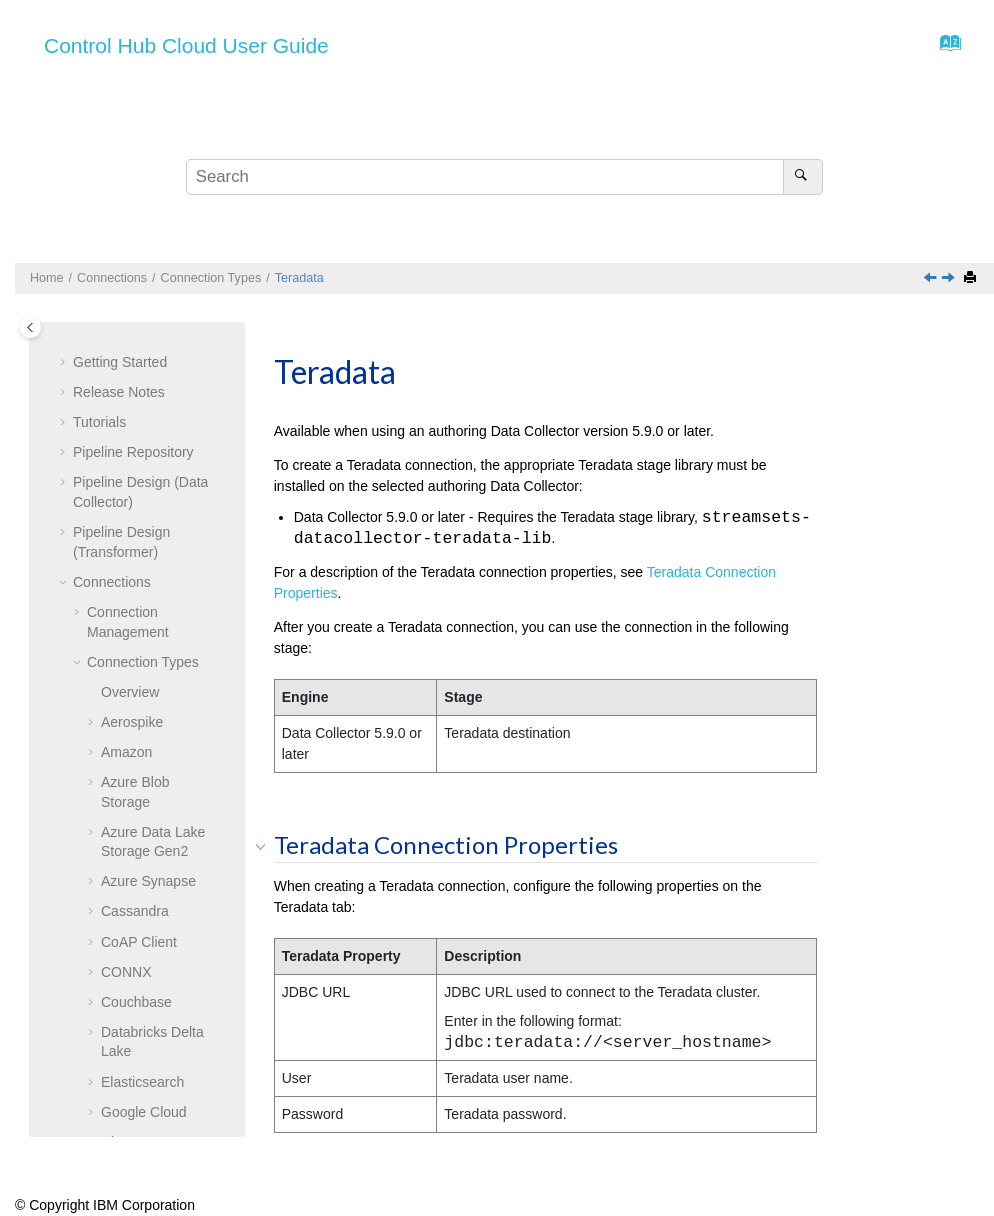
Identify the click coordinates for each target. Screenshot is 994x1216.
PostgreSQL (139, 374)
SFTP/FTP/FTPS (154, 494)
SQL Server (137, 585)
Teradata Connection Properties (150, 664)
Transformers (114, 925)
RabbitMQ (132, 404)
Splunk (122, 555)
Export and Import (128, 1035)
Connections (112, 278)
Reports (97, 835)
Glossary (100, 1095)
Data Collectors (121, 895)
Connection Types (211, 278)
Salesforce (134, 464)
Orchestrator (140, 344)
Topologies (106, 804)
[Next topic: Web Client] (950, 279)
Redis (119, 434)
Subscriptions (115, 865)
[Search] (802, 177)
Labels (93, 1005)
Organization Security (140, 1065)
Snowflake (133, 525)
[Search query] (504, 177)
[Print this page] (972, 278)
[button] (93, 345)
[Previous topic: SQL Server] (932, 279)
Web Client (135, 714)
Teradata (299, 278)
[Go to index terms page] (944, 48)
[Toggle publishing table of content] (30, 327)
